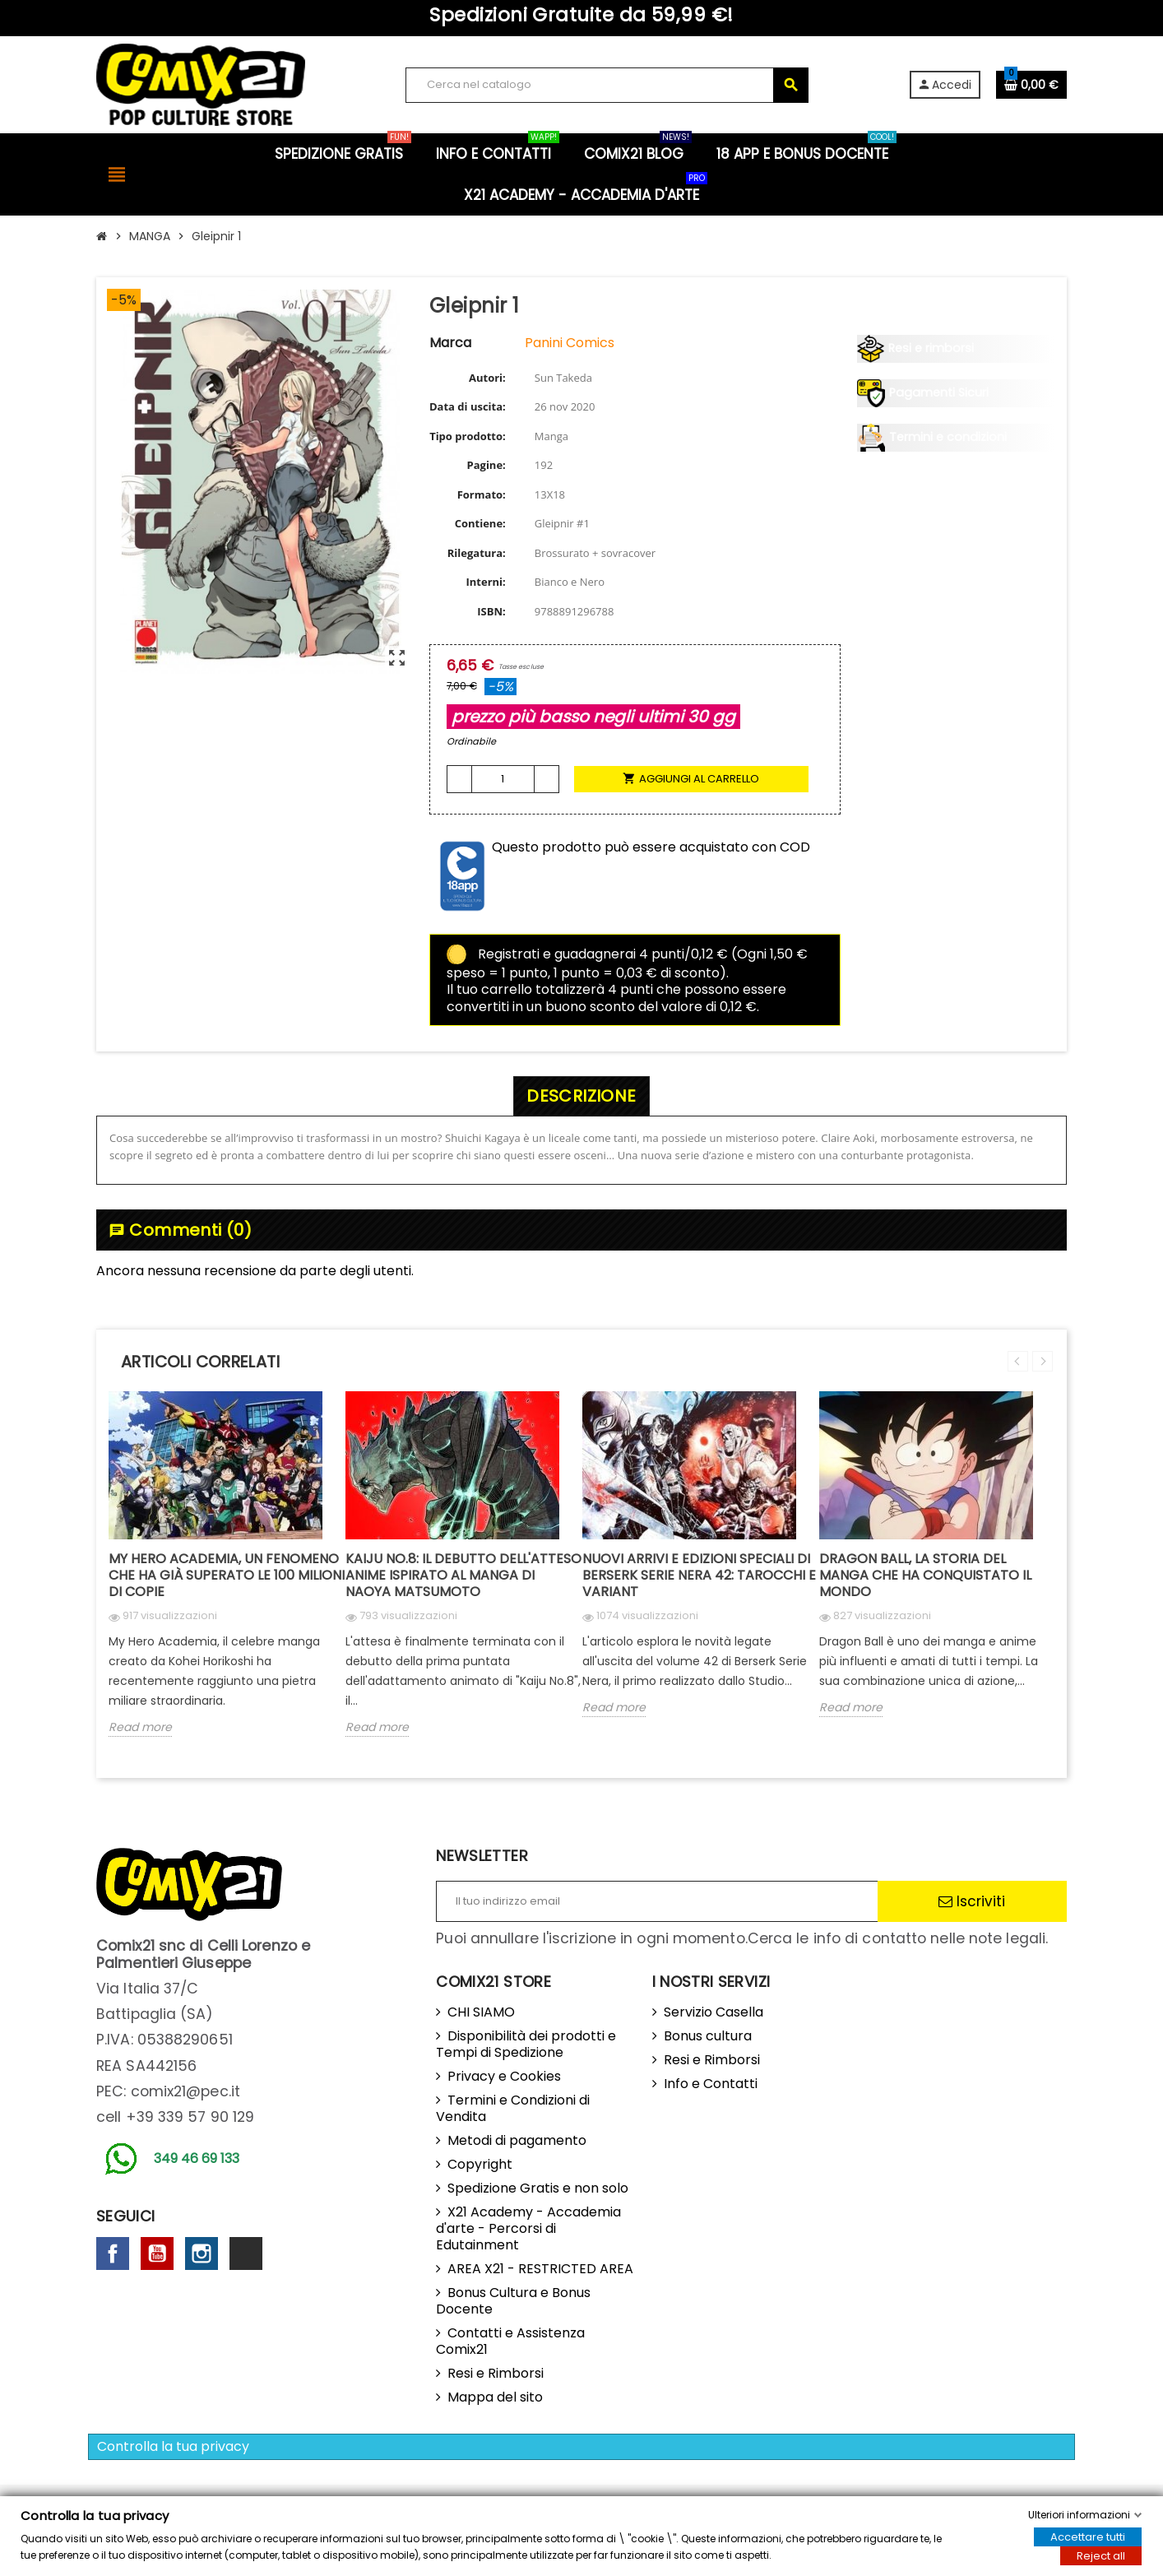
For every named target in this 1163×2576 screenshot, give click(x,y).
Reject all (1101, 2556)
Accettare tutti (1087, 2537)
